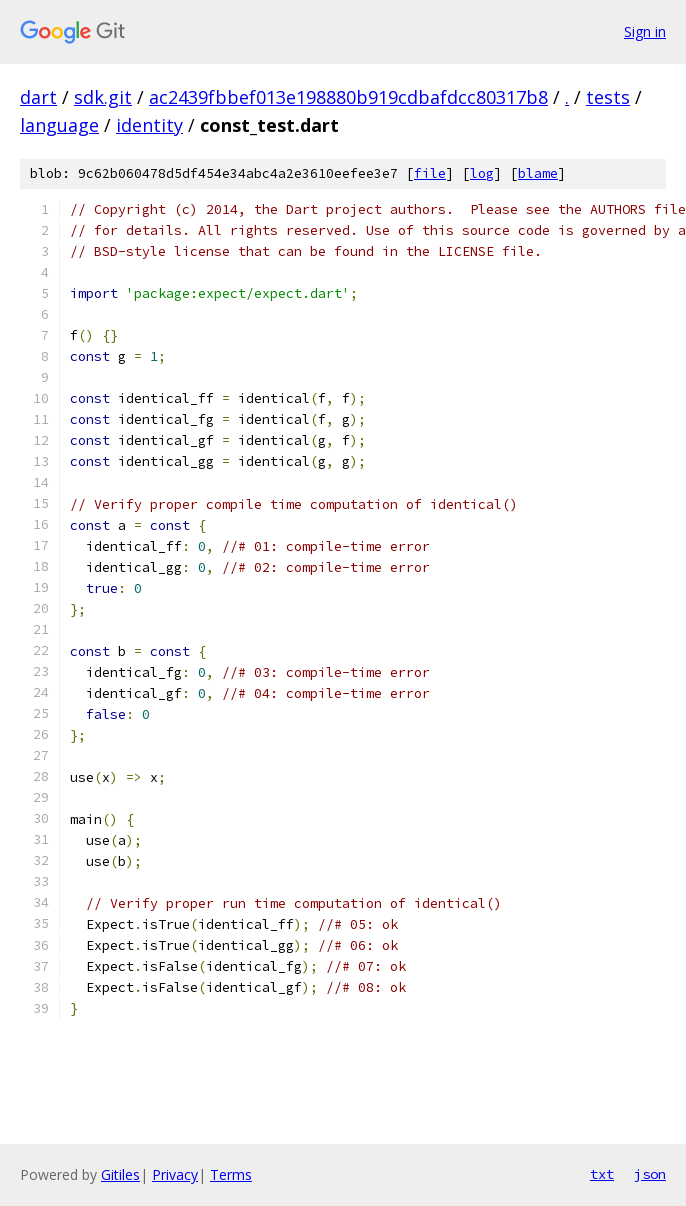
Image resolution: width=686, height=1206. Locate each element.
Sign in (645, 31)
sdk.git (103, 97)
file (430, 173)
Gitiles (120, 1174)
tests (608, 97)
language (59, 125)
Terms (231, 1174)
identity (149, 125)
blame (538, 173)
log (482, 173)
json (650, 1174)
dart (38, 97)
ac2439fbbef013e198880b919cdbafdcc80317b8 (348, 97)
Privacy (175, 1174)
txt (602, 1174)
